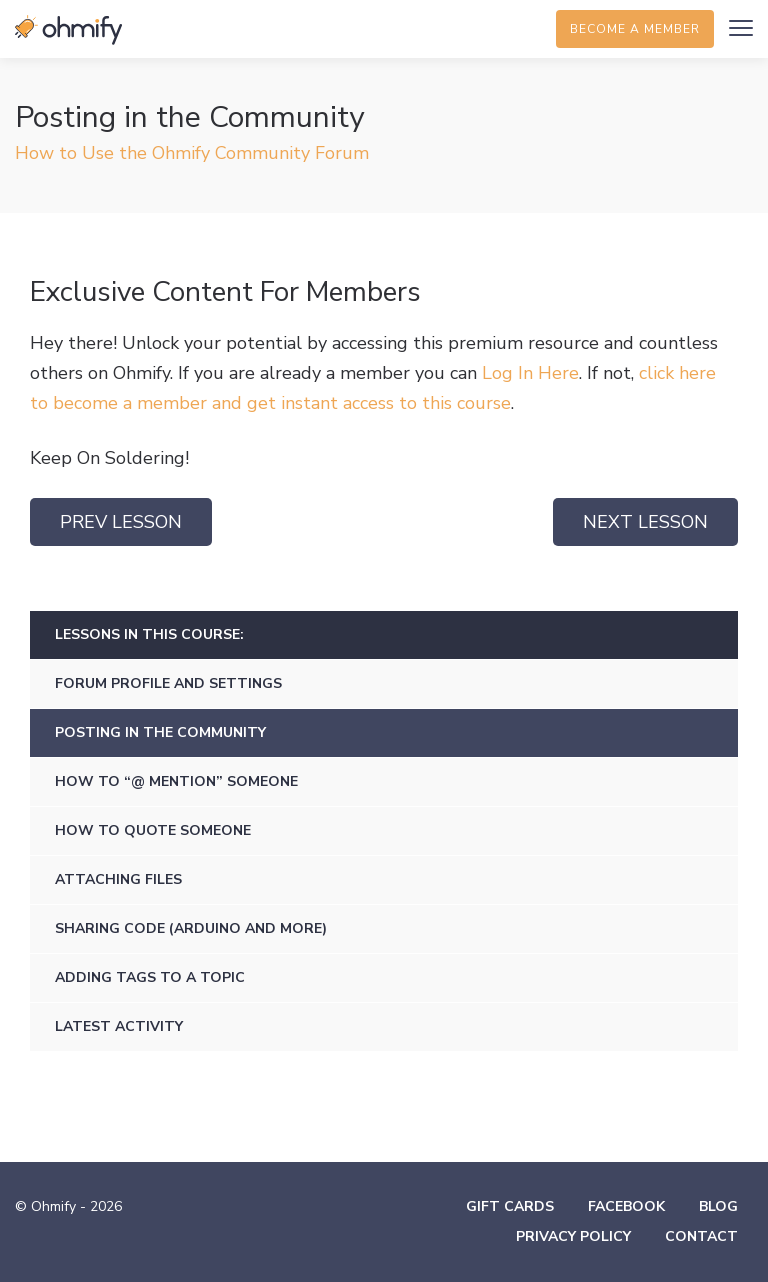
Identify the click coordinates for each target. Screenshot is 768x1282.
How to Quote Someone (153, 830)
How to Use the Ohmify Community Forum (192, 153)
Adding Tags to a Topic (150, 977)
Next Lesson (645, 522)
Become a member (635, 29)
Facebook (626, 1206)
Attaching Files (118, 879)
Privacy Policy (573, 1236)
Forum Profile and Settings (168, 683)
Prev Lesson (121, 522)
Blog (718, 1206)
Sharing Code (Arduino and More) (191, 928)
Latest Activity (119, 1026)
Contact (701, 1236)
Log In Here (530, 373)
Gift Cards (510, 1206)
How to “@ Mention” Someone (176, 781)
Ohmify (70, 30)
